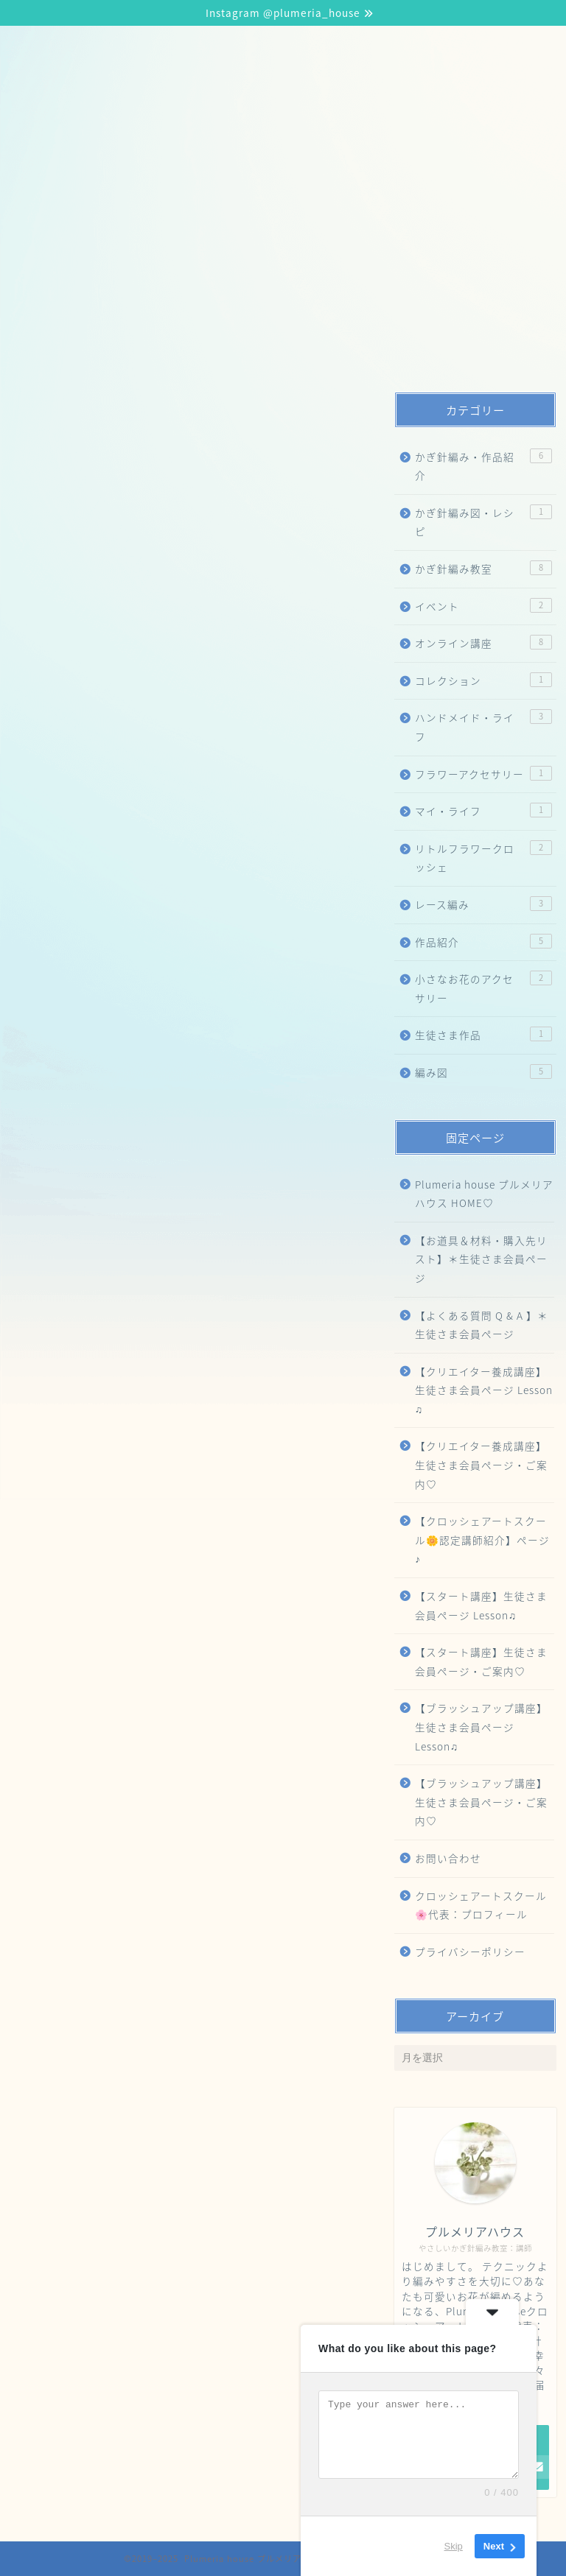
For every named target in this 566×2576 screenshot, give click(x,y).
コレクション (483, 680)
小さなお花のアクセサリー (483, 988)
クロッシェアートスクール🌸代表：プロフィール (172, 321)
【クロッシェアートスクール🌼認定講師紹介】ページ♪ (261, 174)
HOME (51, 174)
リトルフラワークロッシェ (483, 857)
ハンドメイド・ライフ (483, 726)
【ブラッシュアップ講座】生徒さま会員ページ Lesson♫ (192, 233)
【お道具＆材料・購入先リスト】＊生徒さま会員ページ (189, 292)
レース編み (483, 904)
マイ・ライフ (483, 810)
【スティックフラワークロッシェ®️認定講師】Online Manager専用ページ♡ (247, 351)
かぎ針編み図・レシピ (483, 521)
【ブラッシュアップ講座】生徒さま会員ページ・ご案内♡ (481, 1802)
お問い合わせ (448, 1858)
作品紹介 (483, 941)
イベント (483, 605)
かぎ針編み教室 (483, 568)
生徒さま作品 (483, 1034)
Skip (453, 2546)
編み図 (483, 1072)
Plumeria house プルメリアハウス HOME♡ (484, 1194)
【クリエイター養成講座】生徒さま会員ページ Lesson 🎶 (197, 263)
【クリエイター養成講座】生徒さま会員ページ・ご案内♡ (481, 1464)
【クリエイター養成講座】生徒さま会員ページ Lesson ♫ (484, 1390)
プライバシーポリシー (470, 1951)
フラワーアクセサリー (483, 773)
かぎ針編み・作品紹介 (483, 465)
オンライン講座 (483, 642)
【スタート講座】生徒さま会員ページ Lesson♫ (167, 204)
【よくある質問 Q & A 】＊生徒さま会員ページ (481, 1325)
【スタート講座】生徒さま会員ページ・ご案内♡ (481, 1661)
